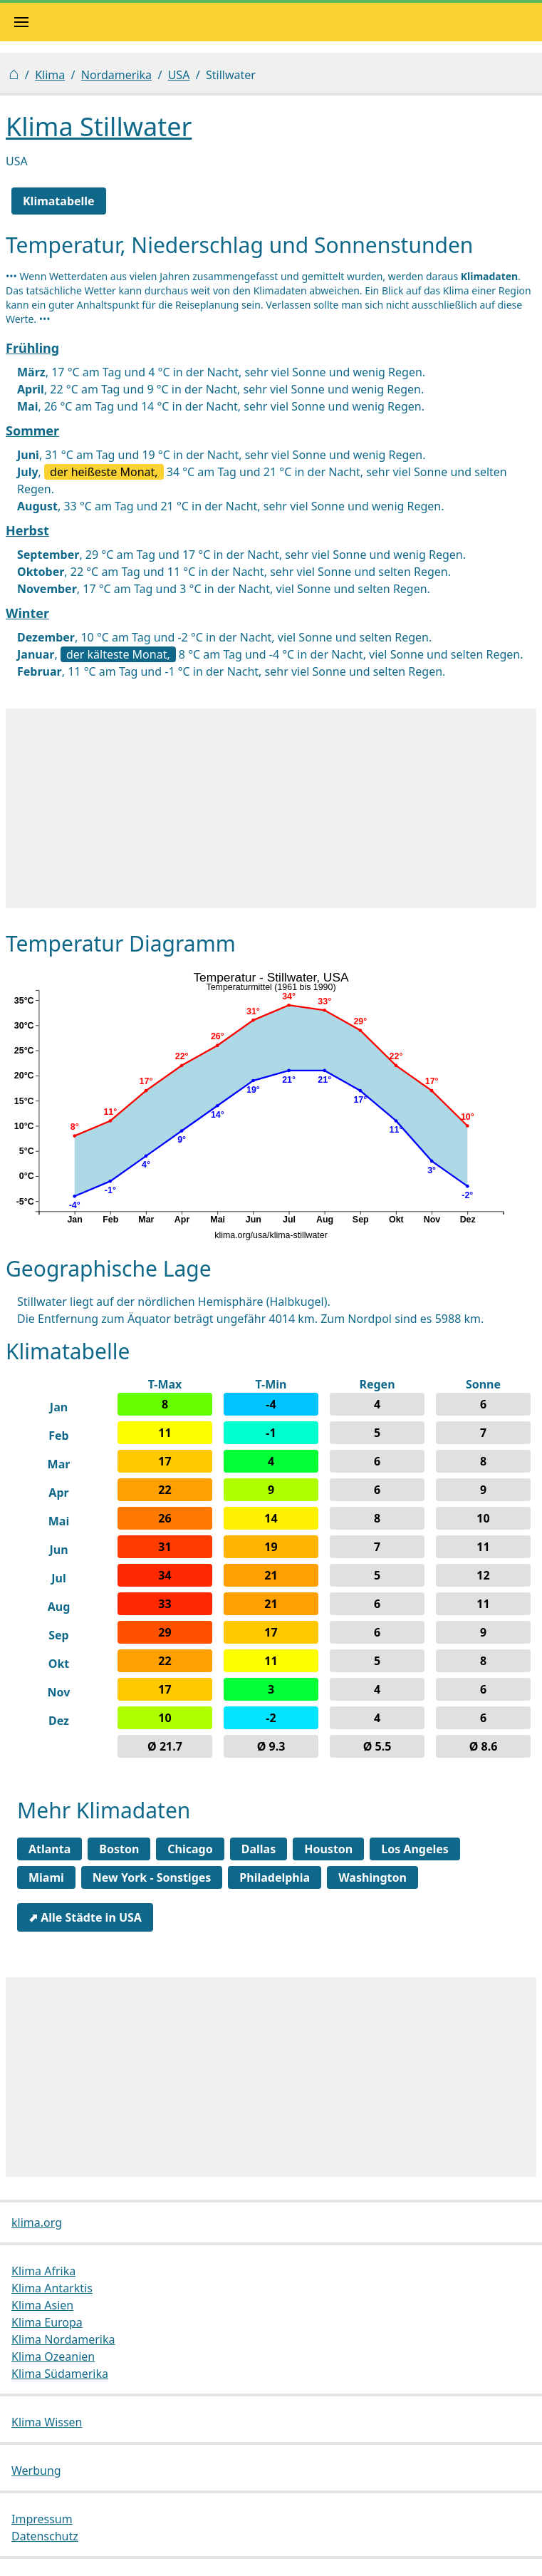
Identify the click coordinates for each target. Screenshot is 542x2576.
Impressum (42, 2519)
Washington (372, 1877)
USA (179, 75)
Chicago (189, 1849)
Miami (46, 1877)
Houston (328, 1849)
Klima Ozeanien (53, 2356)
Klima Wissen (47, 2422)
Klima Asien (42, 2305)
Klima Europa (47, 2322)
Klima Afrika (43, 2271)
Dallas (258, 1849)
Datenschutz (44, 2536)
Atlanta (49, 1849)
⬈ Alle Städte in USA (85, 1917)
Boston (119, 1849)
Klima (50, 75)
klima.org (36, 2222)
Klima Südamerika (59, 2373)
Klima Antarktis (52, 2288)
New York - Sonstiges (152, 1877)
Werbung (36, 2470)
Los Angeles (415, 1849)
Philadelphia (274, 1877)
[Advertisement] (271, 808)
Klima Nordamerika (63, 2339)
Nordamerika (116, 75)
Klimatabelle (59, 201)
